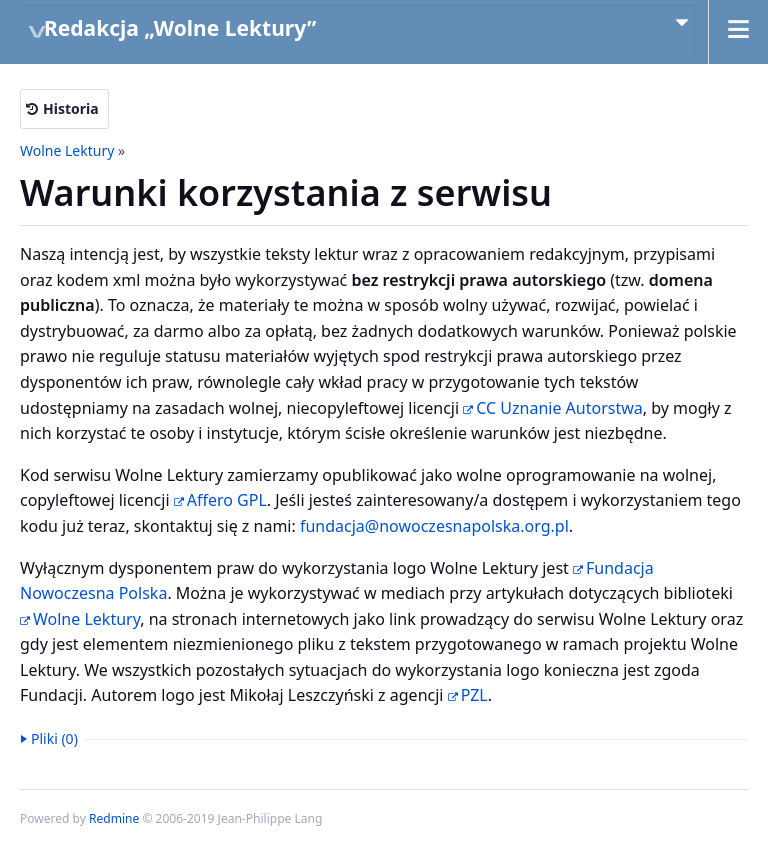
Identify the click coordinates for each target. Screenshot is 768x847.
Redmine (114, 818)
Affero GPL (227, 500)
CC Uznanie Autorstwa (559, 408)
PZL (474, 695)
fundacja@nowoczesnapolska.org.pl (434, 526)
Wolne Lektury (67, 150)
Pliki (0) (54, 738)
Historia (71, 108)
